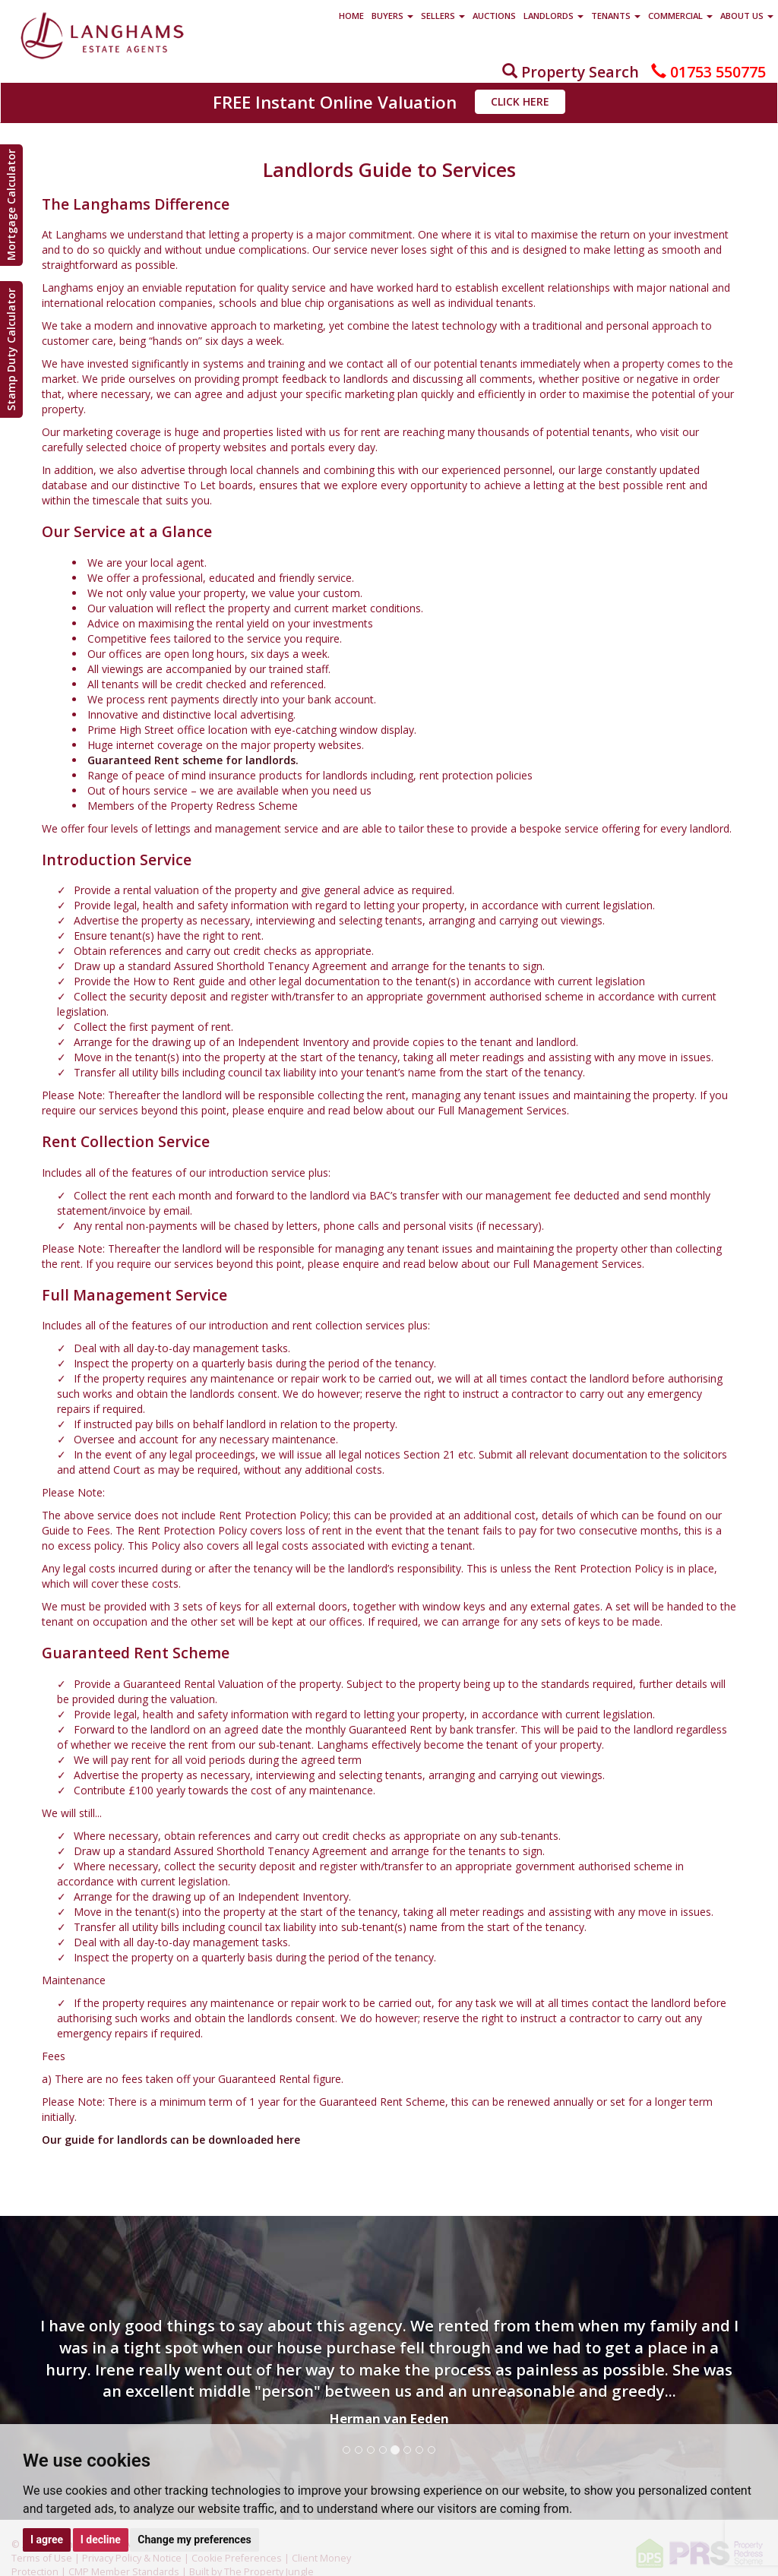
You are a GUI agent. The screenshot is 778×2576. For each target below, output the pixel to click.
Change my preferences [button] (194, 2539)
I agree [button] (46, 2539)
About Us (746, 15)
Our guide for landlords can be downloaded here (171, 2139)
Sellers (443, 15)
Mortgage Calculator (11, 205)
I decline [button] (101, 2539)
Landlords (553, 15)
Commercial (680, 15)
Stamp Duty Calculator (11, 349)
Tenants (615, 15)
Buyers (392, 15)
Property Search (570, 72)
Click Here (520, 101)
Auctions (494, 15)
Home (351, 15)
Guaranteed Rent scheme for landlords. (193, 760)
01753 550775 (708, 72)
